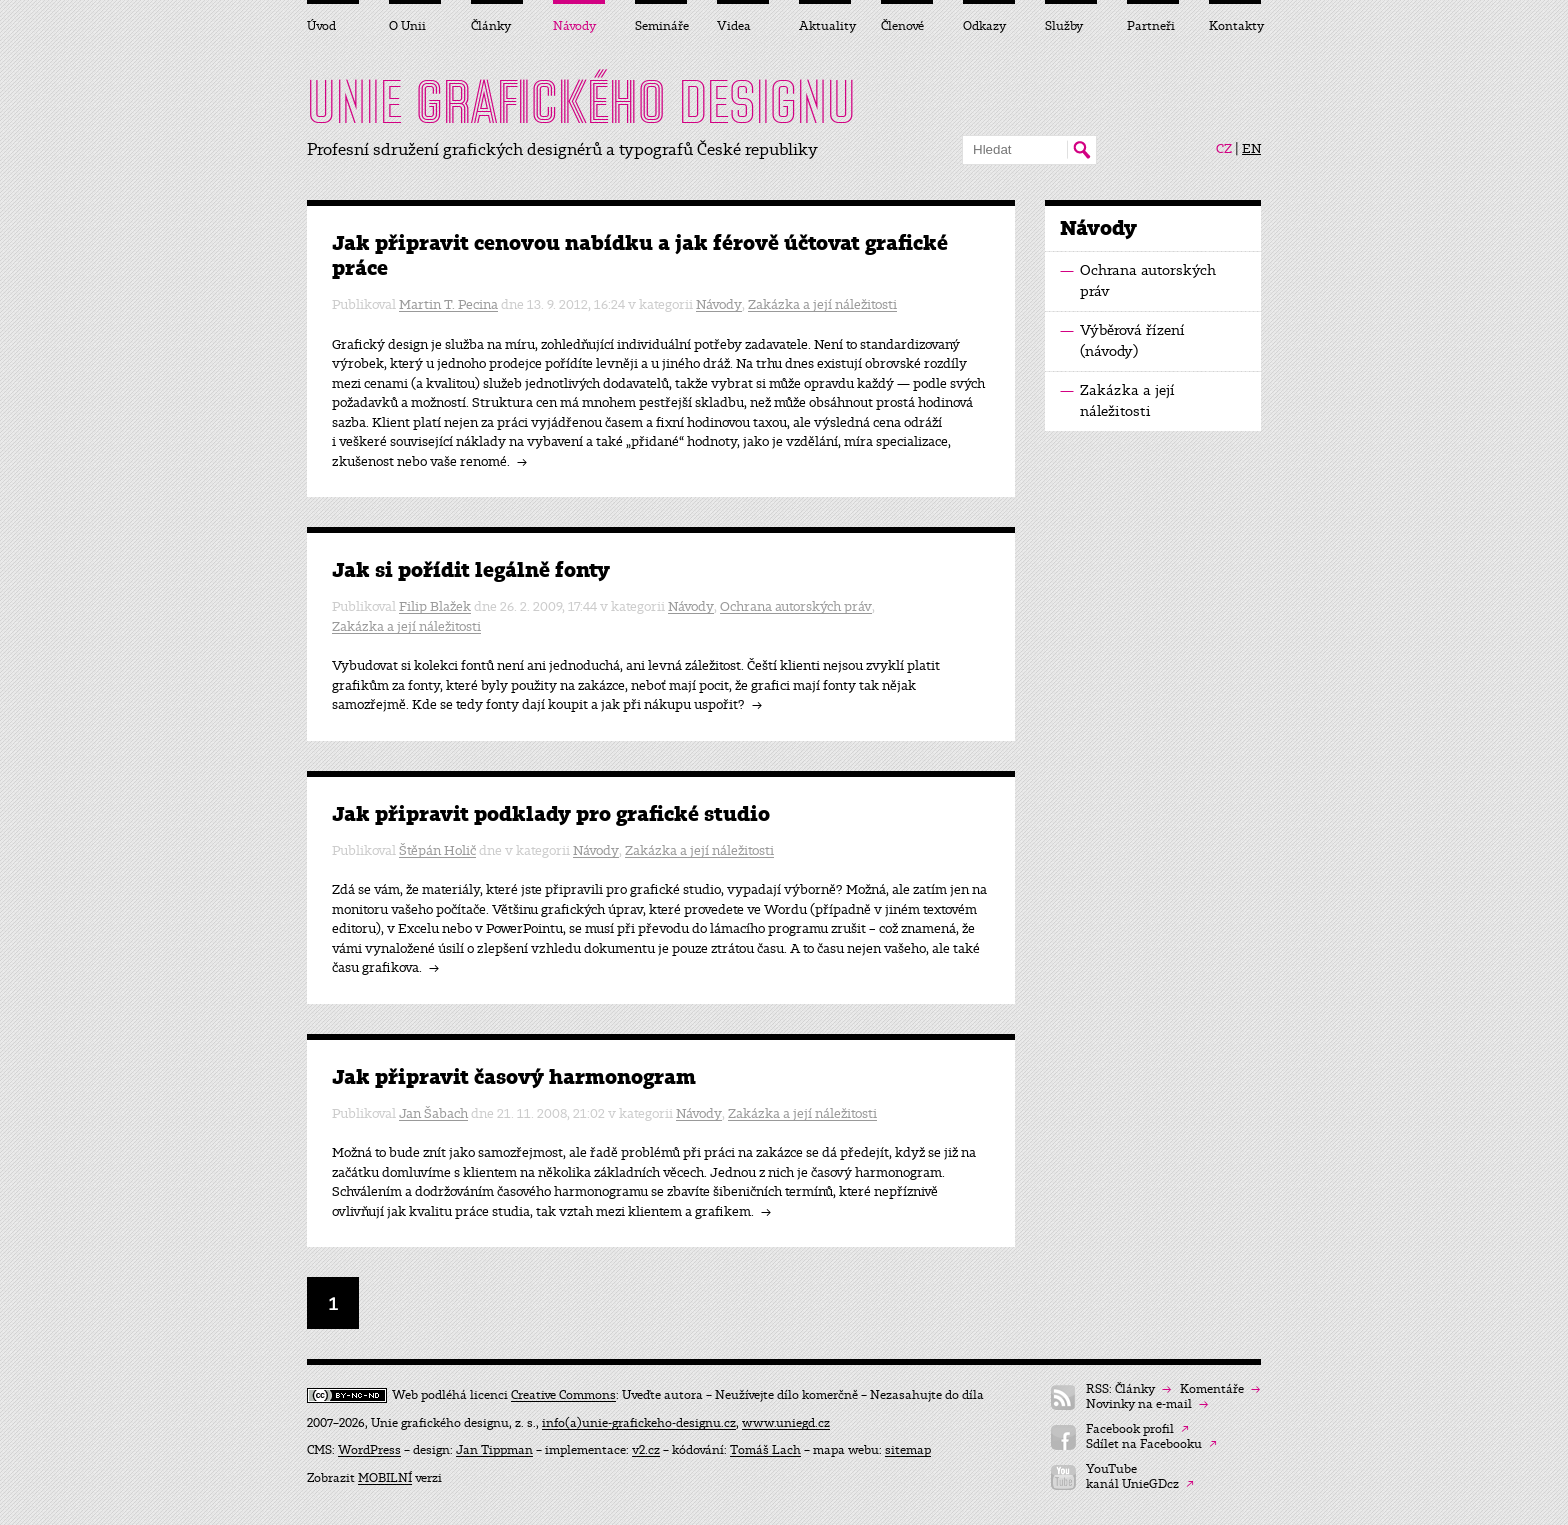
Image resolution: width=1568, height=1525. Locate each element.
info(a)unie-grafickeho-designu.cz (639, 1423)
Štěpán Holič (437, 850)
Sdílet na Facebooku (1151, 1444)
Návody (719, 304)
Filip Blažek (435, 606)
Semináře (661, 26)
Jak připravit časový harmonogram (514, 1077)
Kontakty (1235, 26)
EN (1251, 149)
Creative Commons (563, 1395)
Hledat (1081, 150)
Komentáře (1220, 1389)
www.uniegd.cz (786, 1423)
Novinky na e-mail (1147, 1404)
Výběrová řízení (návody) (1122, 340)
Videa (734, 26)
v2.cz (646, 1450)
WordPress (369, 1450)
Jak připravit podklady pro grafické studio (551, 814)
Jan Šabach (433, 1113)
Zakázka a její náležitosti (822, 304)
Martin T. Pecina (448, 304)
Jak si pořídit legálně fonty (471, 570)
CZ (1224, 149)
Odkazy (984, 26)
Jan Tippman (494, 1450)
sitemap (908, 1450)
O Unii (407, 26)
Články (491, 26)
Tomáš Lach (765, 1450)
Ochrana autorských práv (796, 606)
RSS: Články (1128, 1389)
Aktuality (825, 26)
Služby (1064, 26)
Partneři (1151, 26)
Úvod (321, 26)
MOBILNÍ (385, 1478)
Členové (902, 26)
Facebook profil (1137, 1429)
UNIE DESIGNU (581, 102)
